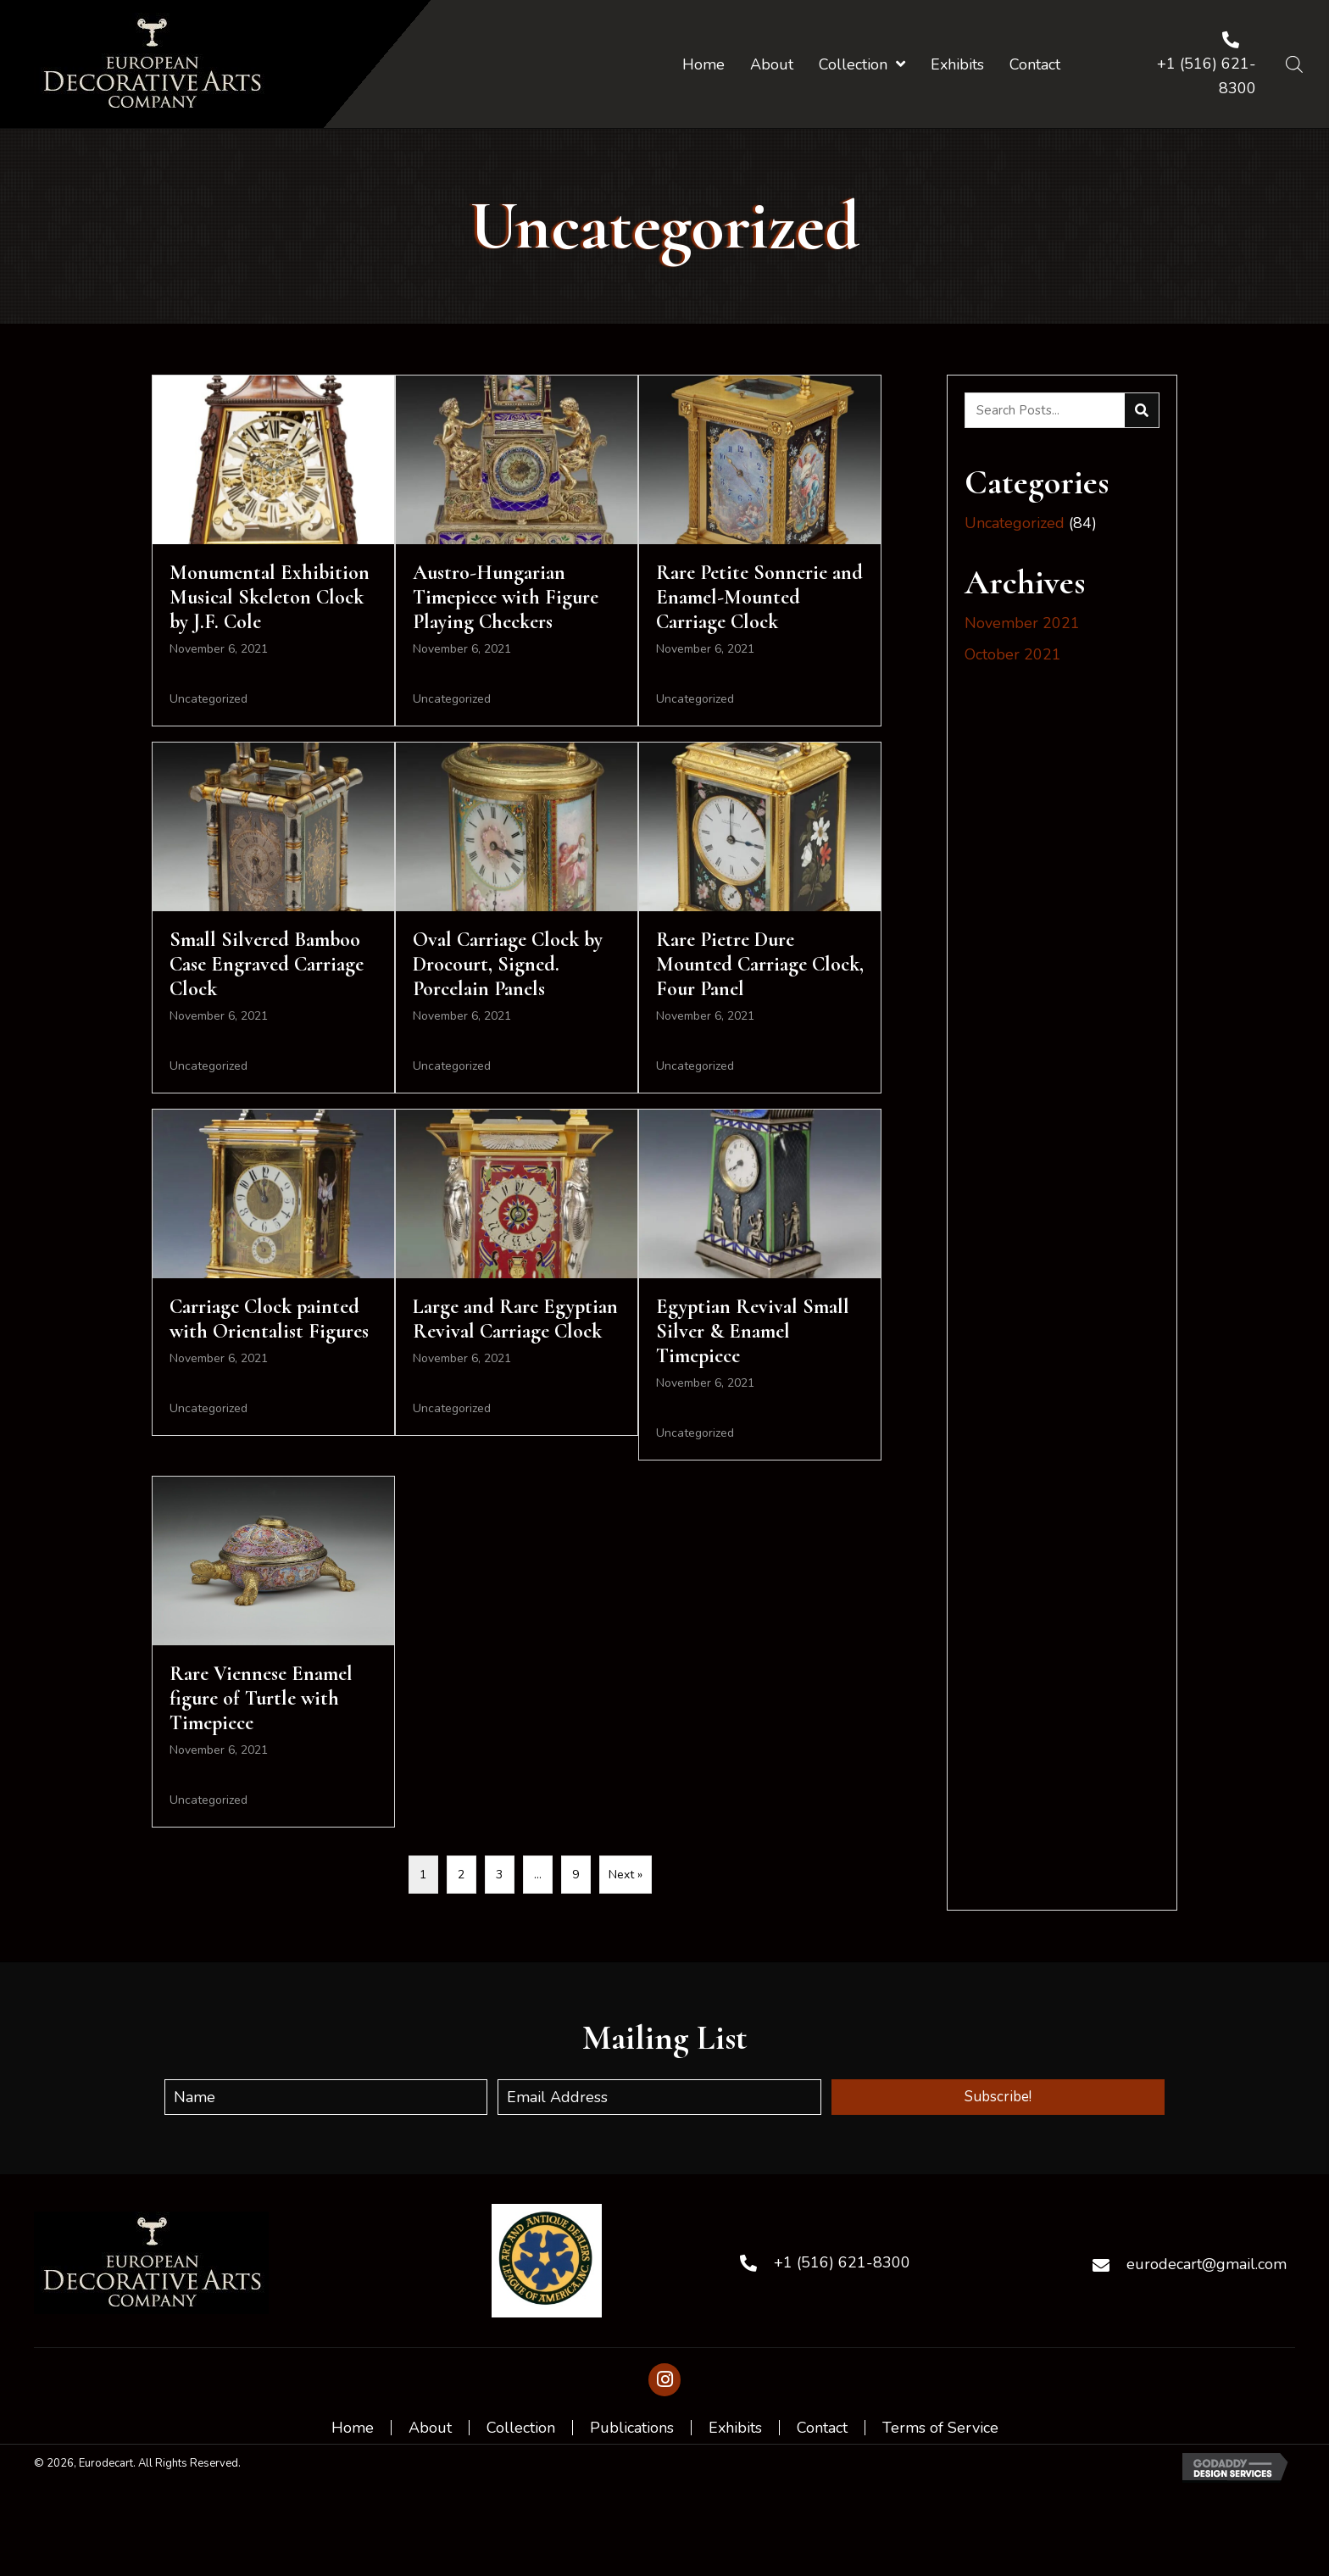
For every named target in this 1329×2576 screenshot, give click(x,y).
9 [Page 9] (575, 1875)
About (430, 2427)
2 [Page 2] (461, 1875)
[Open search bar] (1294, 64)
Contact (822, 2427)
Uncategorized (208, 699)
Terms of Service (940, 2427)
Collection (521, 2427)
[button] (998, 2097)
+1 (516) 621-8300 (842, 2262)
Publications (632, 2427)
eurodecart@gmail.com (1206, 2264)
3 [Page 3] (499, 1875)
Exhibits (735, 2427)
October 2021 (1013, 654)
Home (352, 2427)
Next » (625, 1875)
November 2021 (1022, 623)
